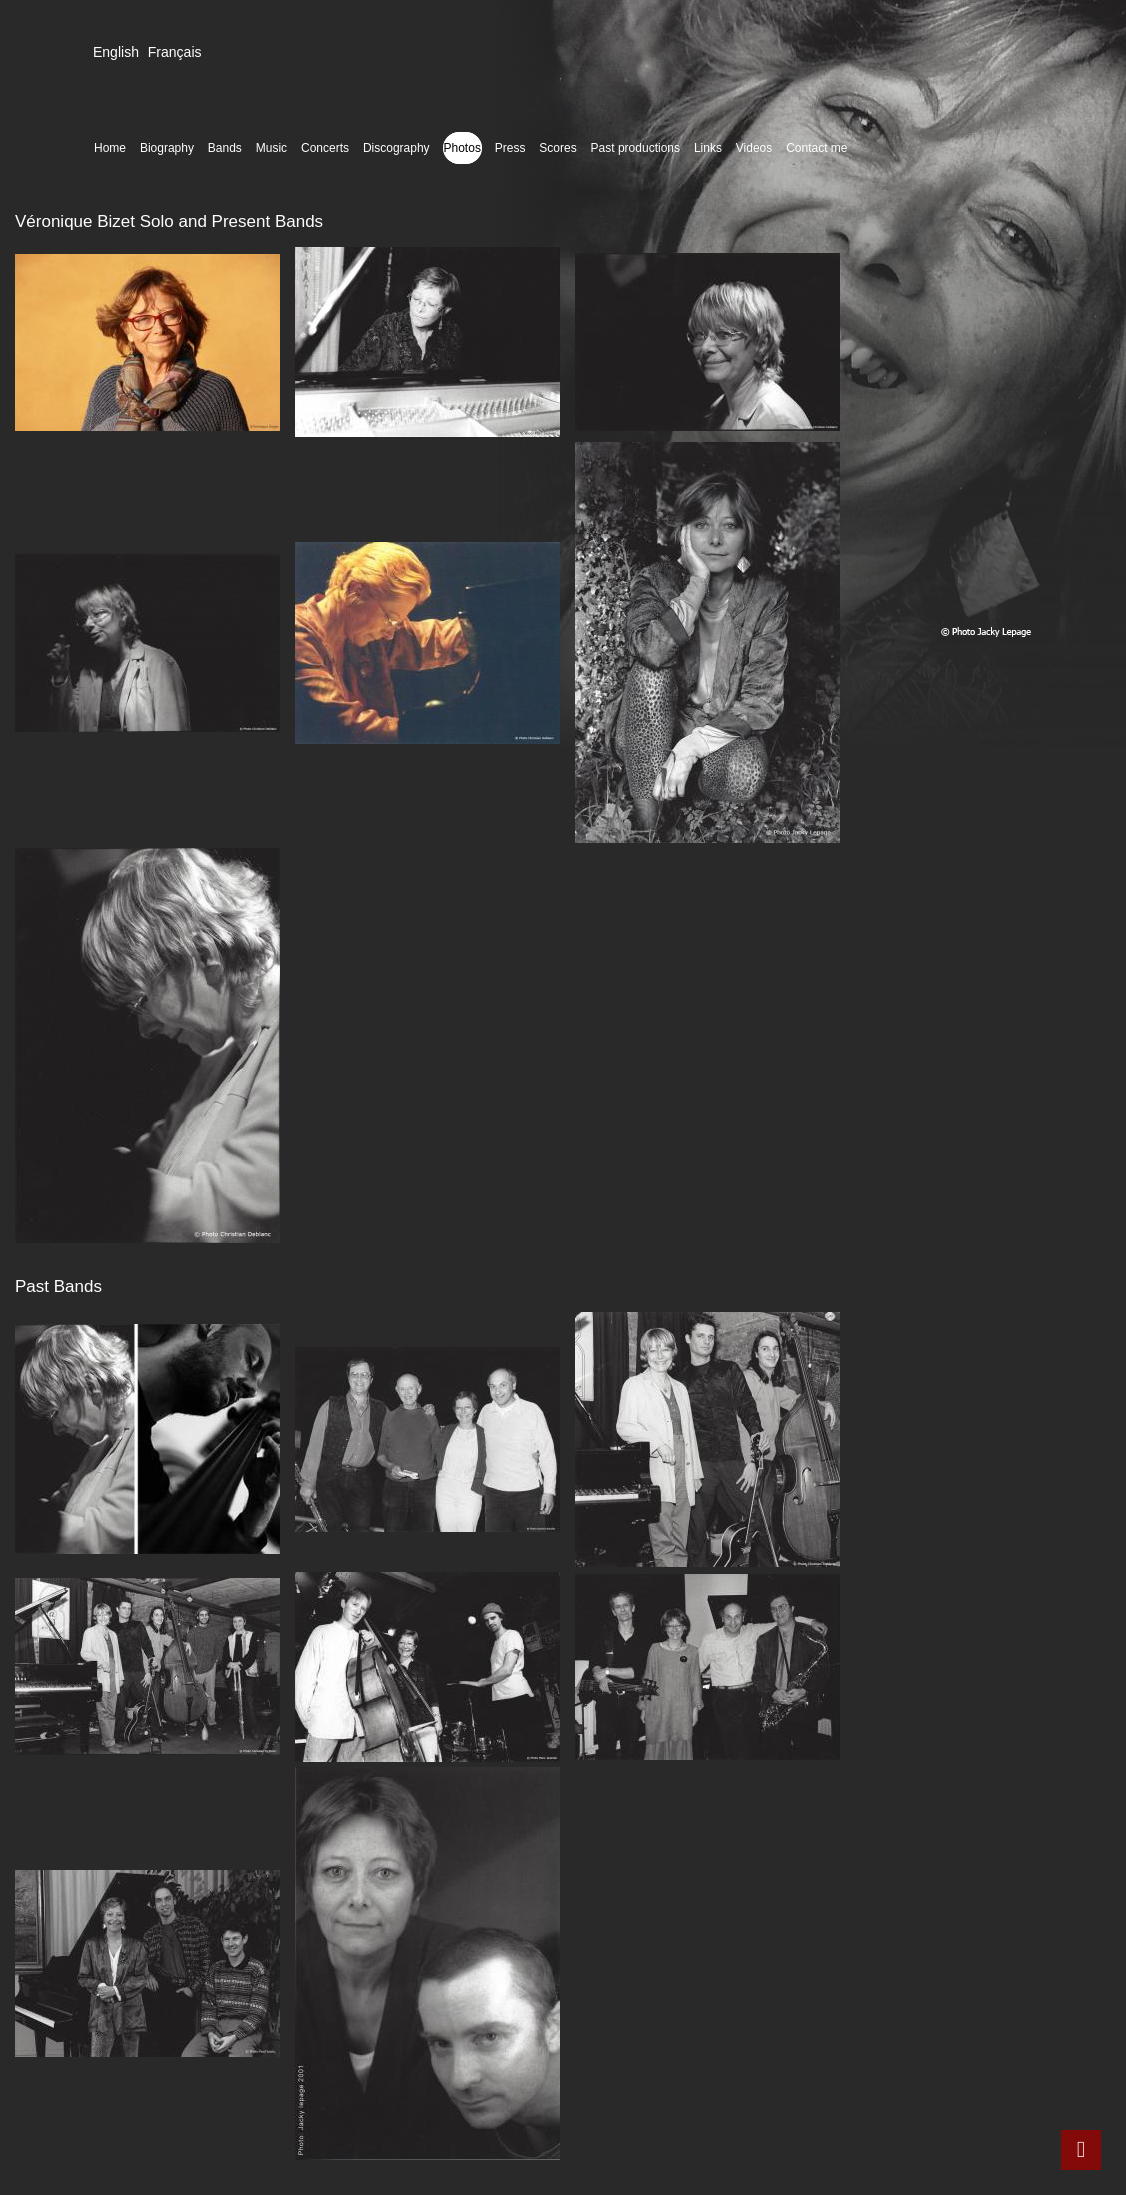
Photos (462, 148)
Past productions (635, 148)
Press (510, 148)
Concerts (325, 148)
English (116, 52)
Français (175, 52)
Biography (167, 148)
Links (708, 148)
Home (110, 148)
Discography (396, 148)
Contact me (816, 148)
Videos (754, 148)
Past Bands (58, 1286)
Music (271, 148)
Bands (225, 148)
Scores (557, 148)
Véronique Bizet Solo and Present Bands (169, 221)
